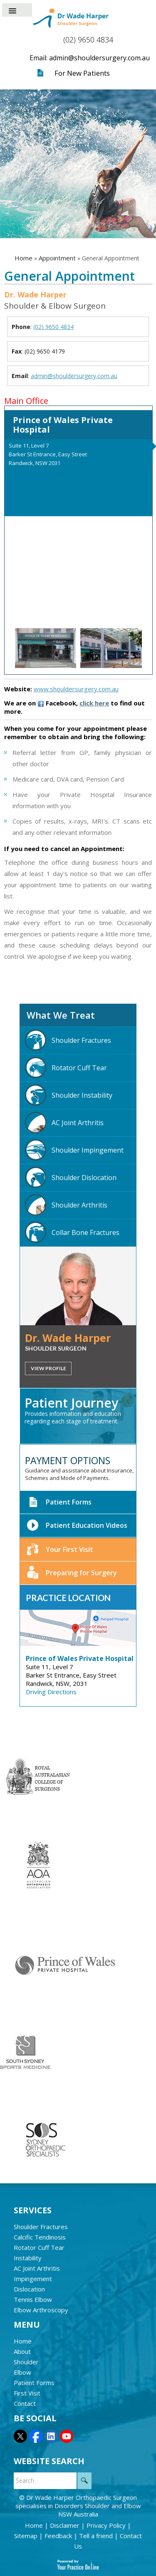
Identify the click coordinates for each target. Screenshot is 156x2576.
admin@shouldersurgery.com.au (74, 376)
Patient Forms (59, 1502)
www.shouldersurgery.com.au (76, 689)
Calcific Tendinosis (40, 2237)
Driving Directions (51, 1692)
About (22, 2351)
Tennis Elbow (33, 2299)
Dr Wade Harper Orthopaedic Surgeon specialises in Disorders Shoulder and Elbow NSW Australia (78, 2505)
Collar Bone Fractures (72, 1232)
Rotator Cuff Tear (66, 1067)
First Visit (27, 2393)
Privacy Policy (107, 2525)
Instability (28, 2258)
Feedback (59, 2535)
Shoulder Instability (68, 1095)
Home (24, 258)
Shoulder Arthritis (66, 1204)
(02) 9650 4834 (88, 40)
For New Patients (82, 73)
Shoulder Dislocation (70, 1177)
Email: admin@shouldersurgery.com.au (90, 57)
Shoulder (26, 2362)
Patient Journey (71, 1402)
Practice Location (68, 1598)
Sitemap (26, 2535)
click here (94, 703)
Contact (25, 2403)
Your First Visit (60, 1549)
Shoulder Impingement (74, 1150)
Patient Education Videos (77, 1525)
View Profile (48, 1368)
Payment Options (67, 1460)
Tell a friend (96, 2535)
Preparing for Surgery (72, 1573)
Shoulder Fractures (68, 1040)
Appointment (57, 258)
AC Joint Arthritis (64, 1122)
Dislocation (29, 2289)
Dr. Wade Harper (68, 1337)
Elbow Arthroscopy (41, 2310)
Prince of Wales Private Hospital (63, 424)
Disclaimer (65, 2525)
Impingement (33, 2278)
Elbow (22, 2372)
